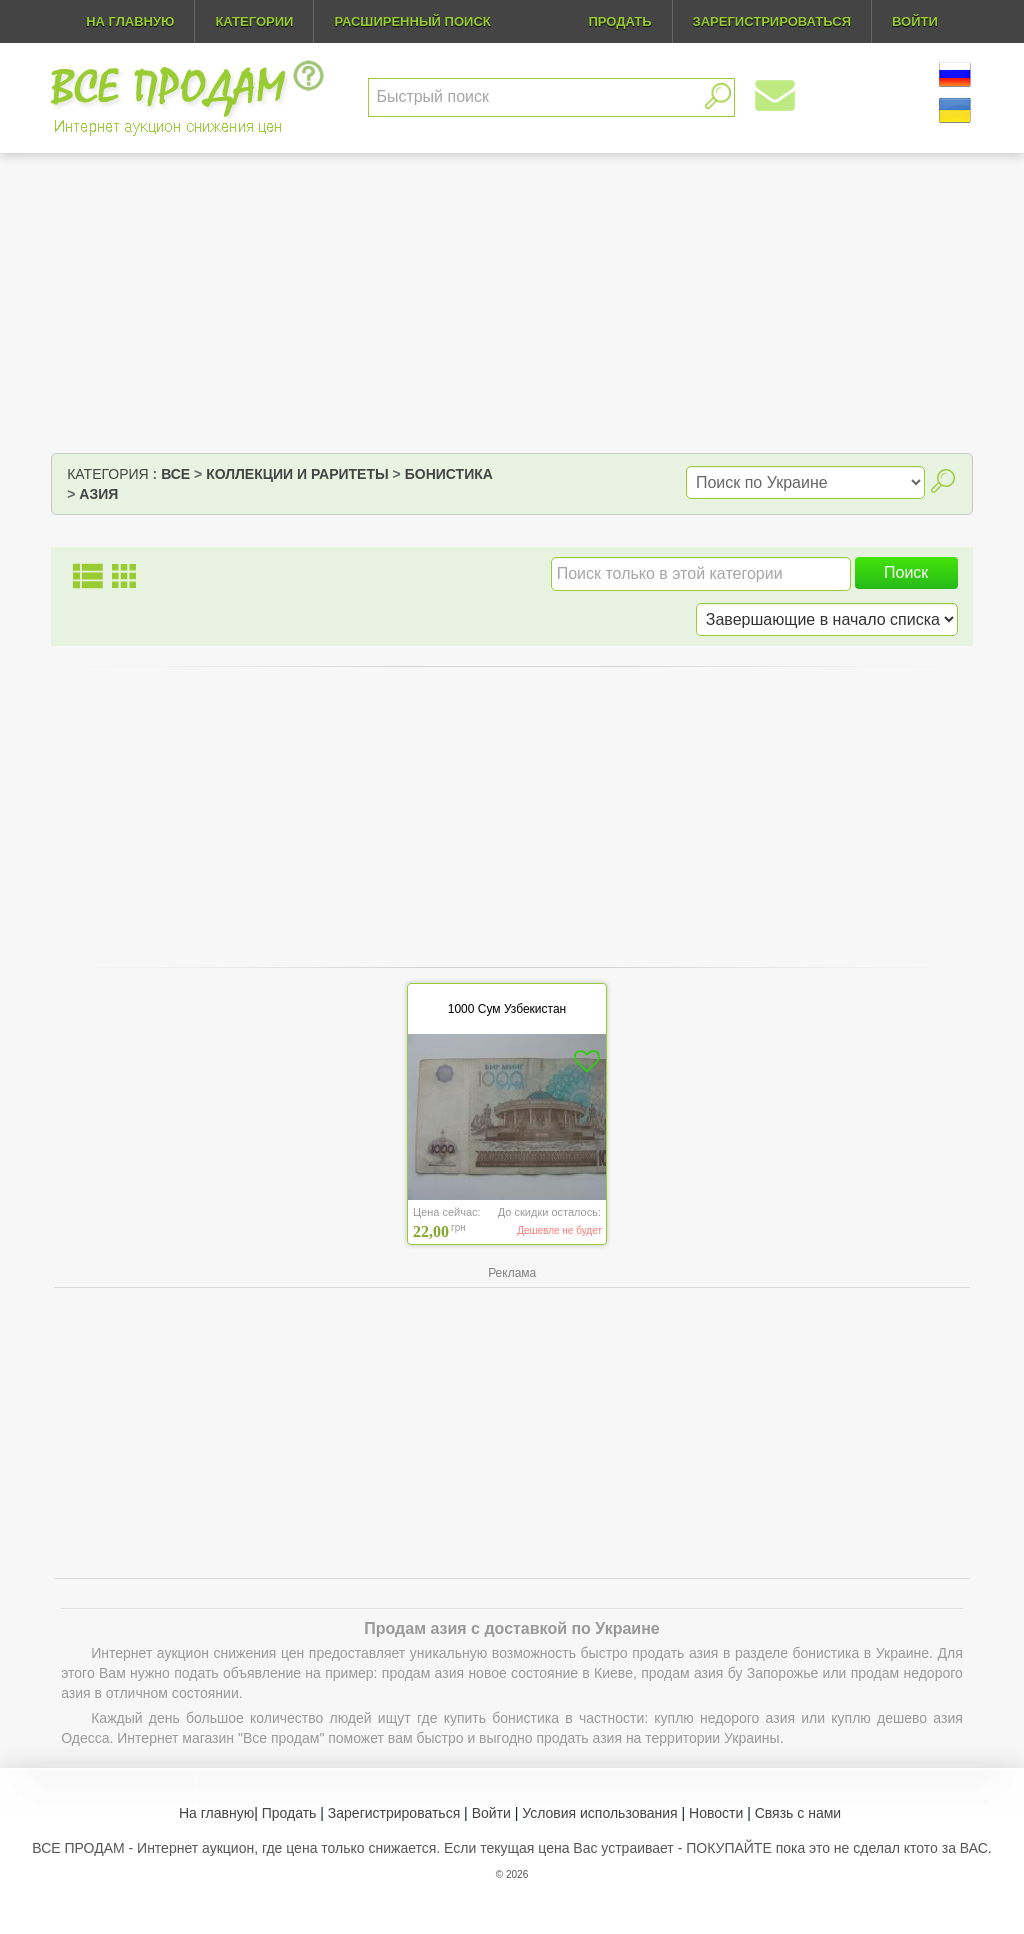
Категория (107, 474)
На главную (130, 21)
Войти (491, 1813)
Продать (289, 1813)
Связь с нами (798, 1813)
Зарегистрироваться (394, 1813)
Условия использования (599, 1813)
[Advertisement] (512, 303)
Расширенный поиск (412, 21)
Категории (254, 21)
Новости (716, 1813)
